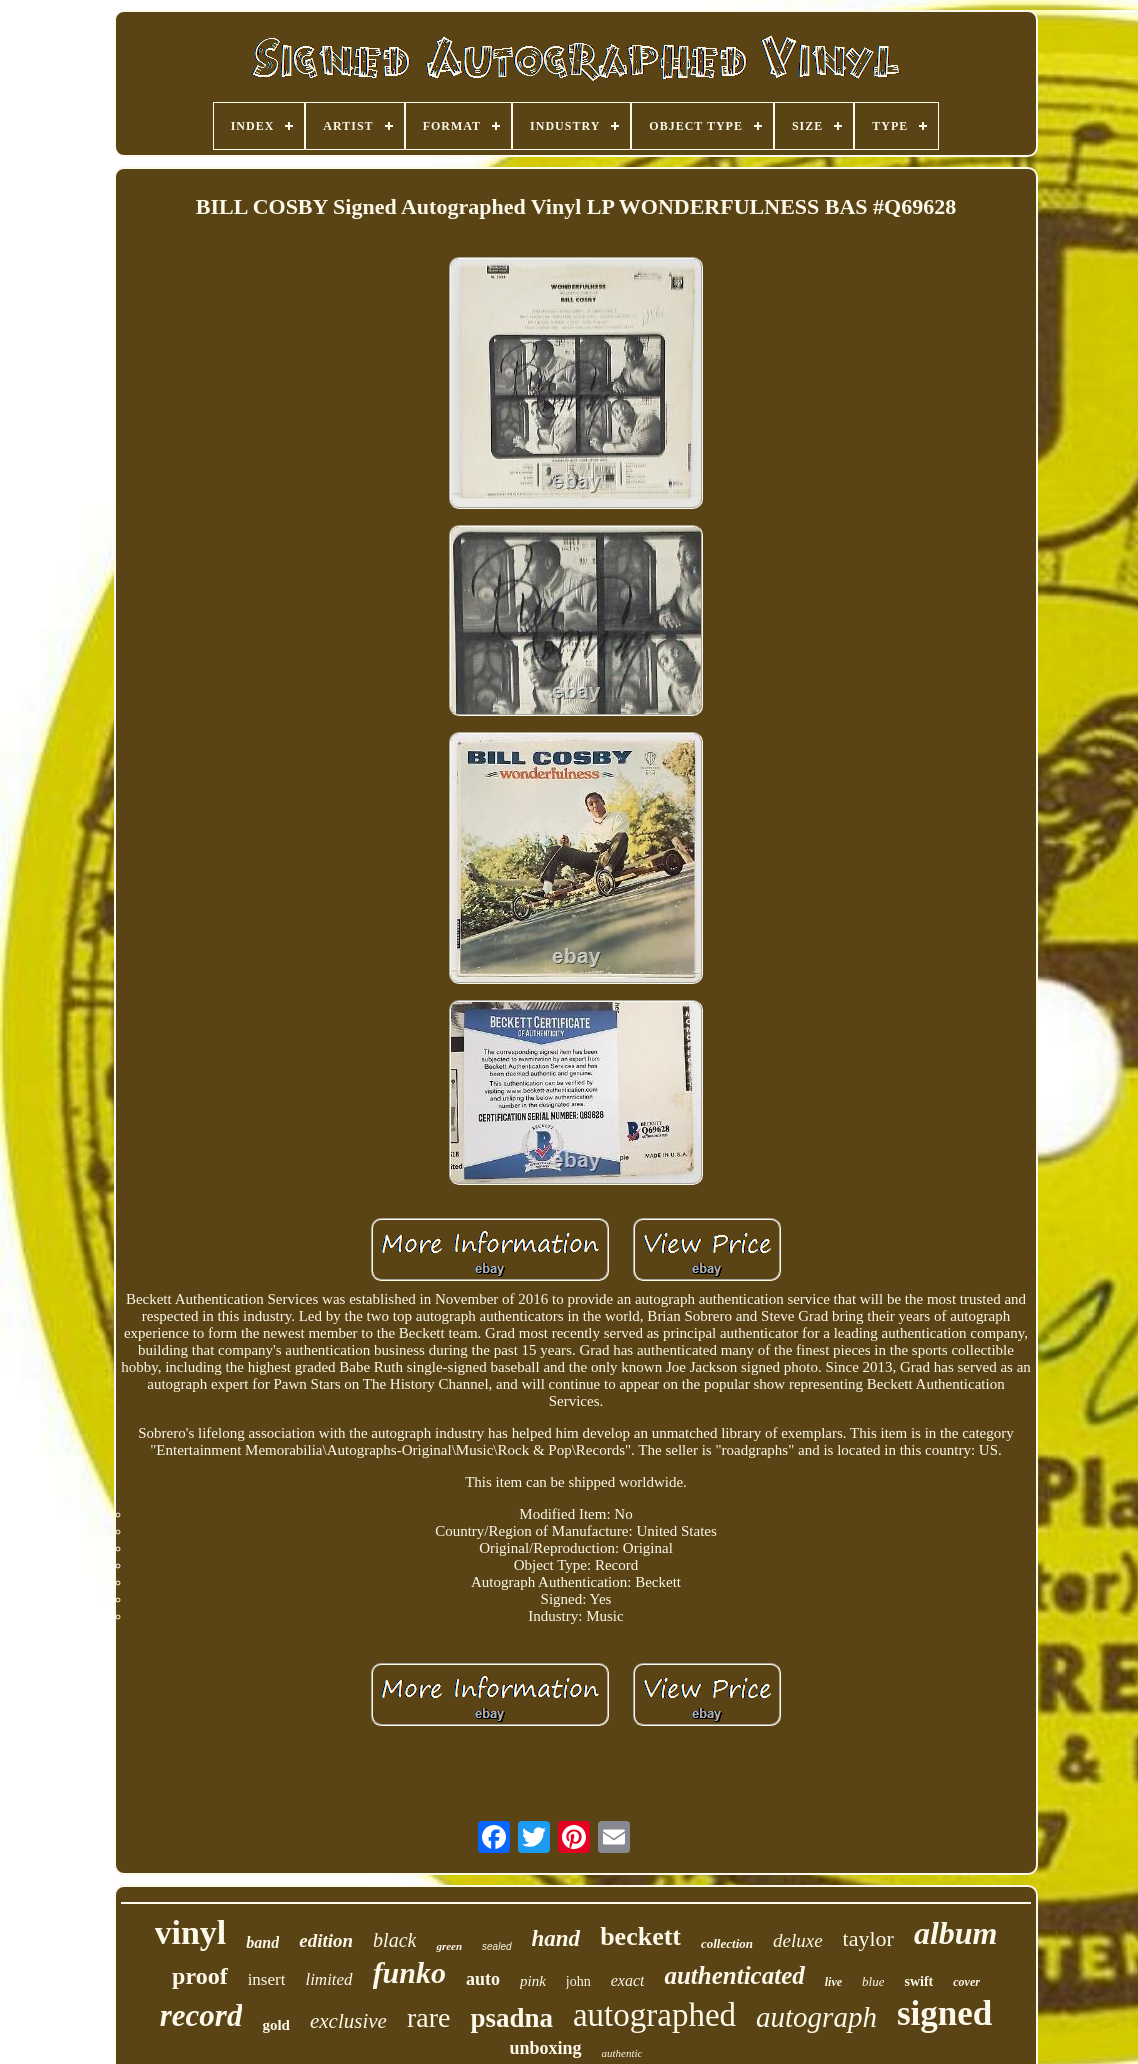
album (956, 1933)
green (449, 1946)
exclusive (348, 2021)
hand (556, 1938)
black (394, 1940)
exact (628, 1980)
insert (267, 1979)
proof (200, 1976)
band (262, 1942)
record (201, 2015)
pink (533, 1981)
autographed (654, 2015)
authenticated (734, 1975)
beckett (640, 1936)
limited (328, 1979)
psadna (511, 2018)
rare (429, 2017)
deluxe (798, 1940)
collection (727, 1943)
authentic (622, 2053)
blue (873, 1981)
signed (944, 2013)
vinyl (191, 1932)
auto (483, 1979)
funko (409, 1972)
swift (918, 1981)
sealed (496, 1946)
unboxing (546, 2048)
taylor (868, 1938)
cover (966, 1982)
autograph (816, 2017)
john (578, 1981)
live (833, 1982)
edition (326, 1940)
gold (276, 2025)
